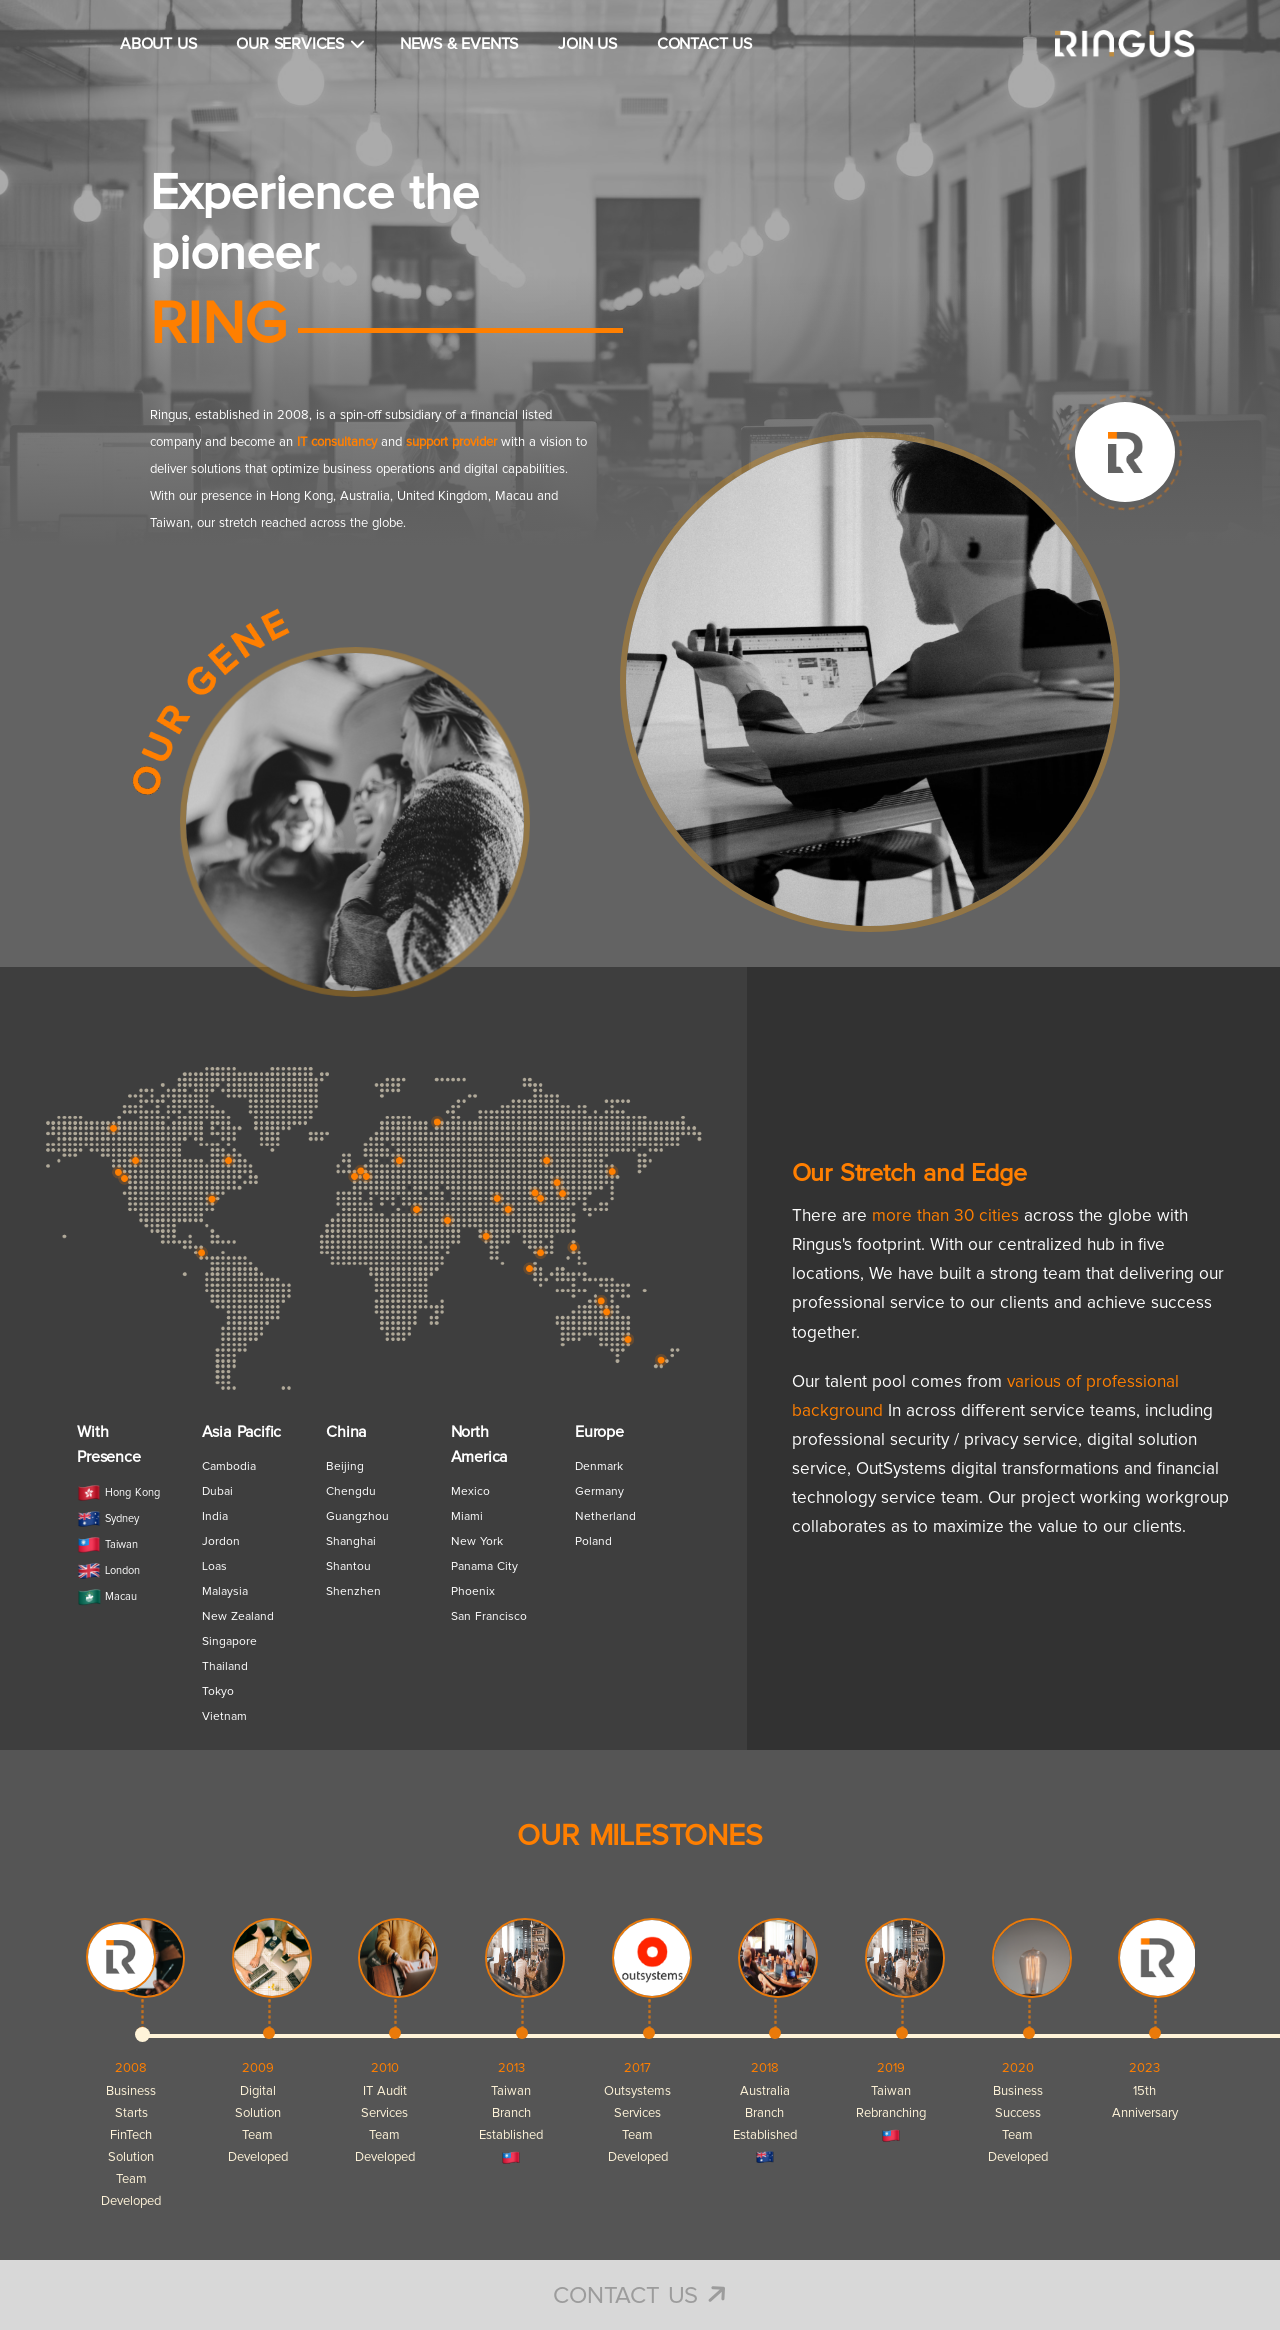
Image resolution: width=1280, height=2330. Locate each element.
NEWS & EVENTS (459, 44)
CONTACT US (704, 44)
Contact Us (640, 2296)
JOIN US (587, 44)
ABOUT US (158, 44)
